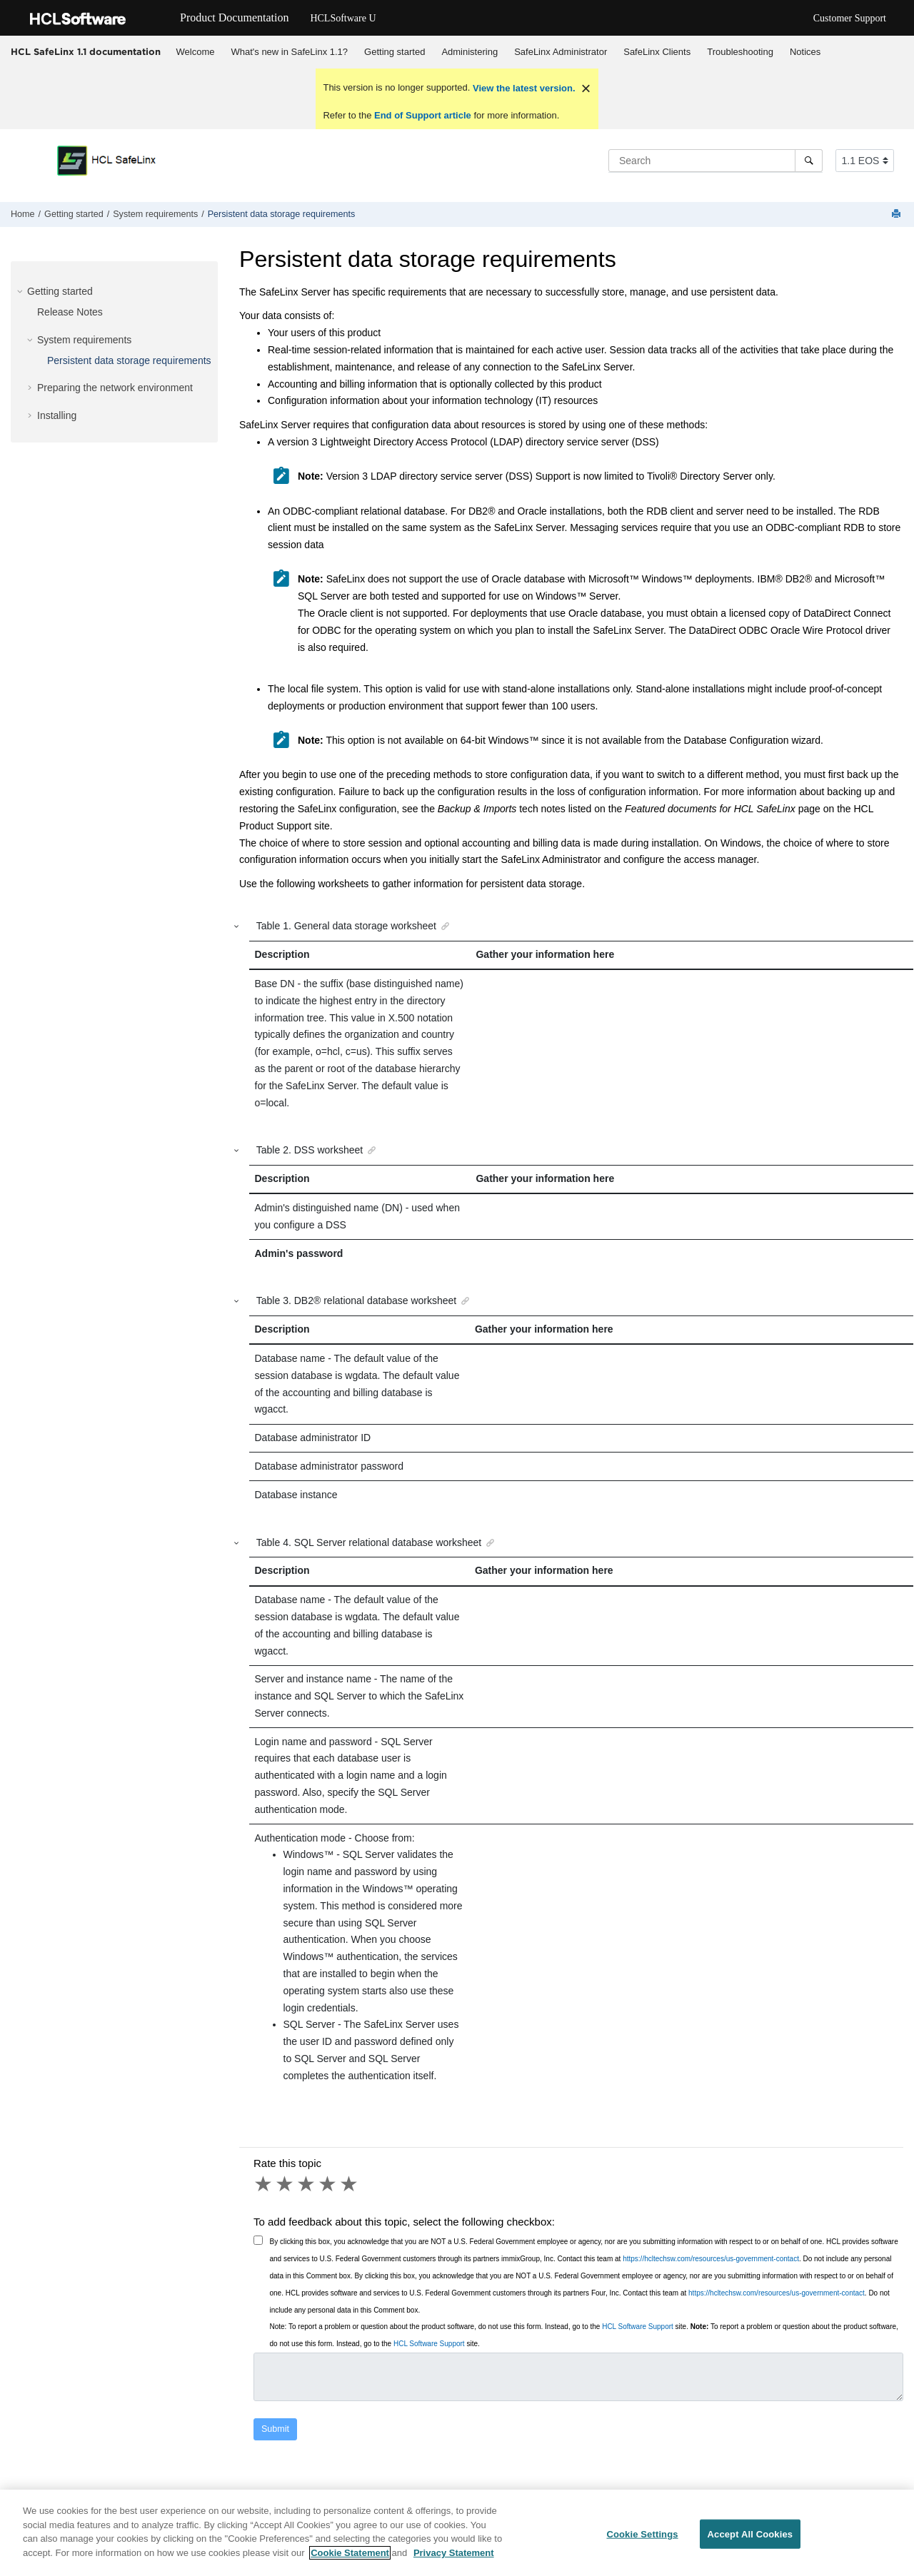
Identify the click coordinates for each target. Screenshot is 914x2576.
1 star (264, 2184)
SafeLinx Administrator (560, 51)
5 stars (350, 2184)
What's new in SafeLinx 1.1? (289, 51)
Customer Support (849, 18)
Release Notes (70, 312)
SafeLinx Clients (656, 51)
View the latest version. (522, 88)
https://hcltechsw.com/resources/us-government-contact (711, 2259)
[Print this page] (897, 214)
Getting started (394, 51)
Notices (805, 51)
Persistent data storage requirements (282, 214)
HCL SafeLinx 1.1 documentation (86, 51)
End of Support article (422, 115)
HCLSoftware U (343, 18)
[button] (21, 291)
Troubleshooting (740, 51)
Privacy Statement (453, 2560)
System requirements (155, 214)
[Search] (809, 160)
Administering (469, 51)
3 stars (307, 2184)
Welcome (195, 51)
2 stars (285, 2184)
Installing (56, 415)
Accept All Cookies (750, 2542)
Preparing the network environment (115, 387)
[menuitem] (195, 52)
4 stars (328, 2184)
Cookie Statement (350, 2560)
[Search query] (715, 160)
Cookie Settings (642, 2542)
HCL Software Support (637, 2326)
